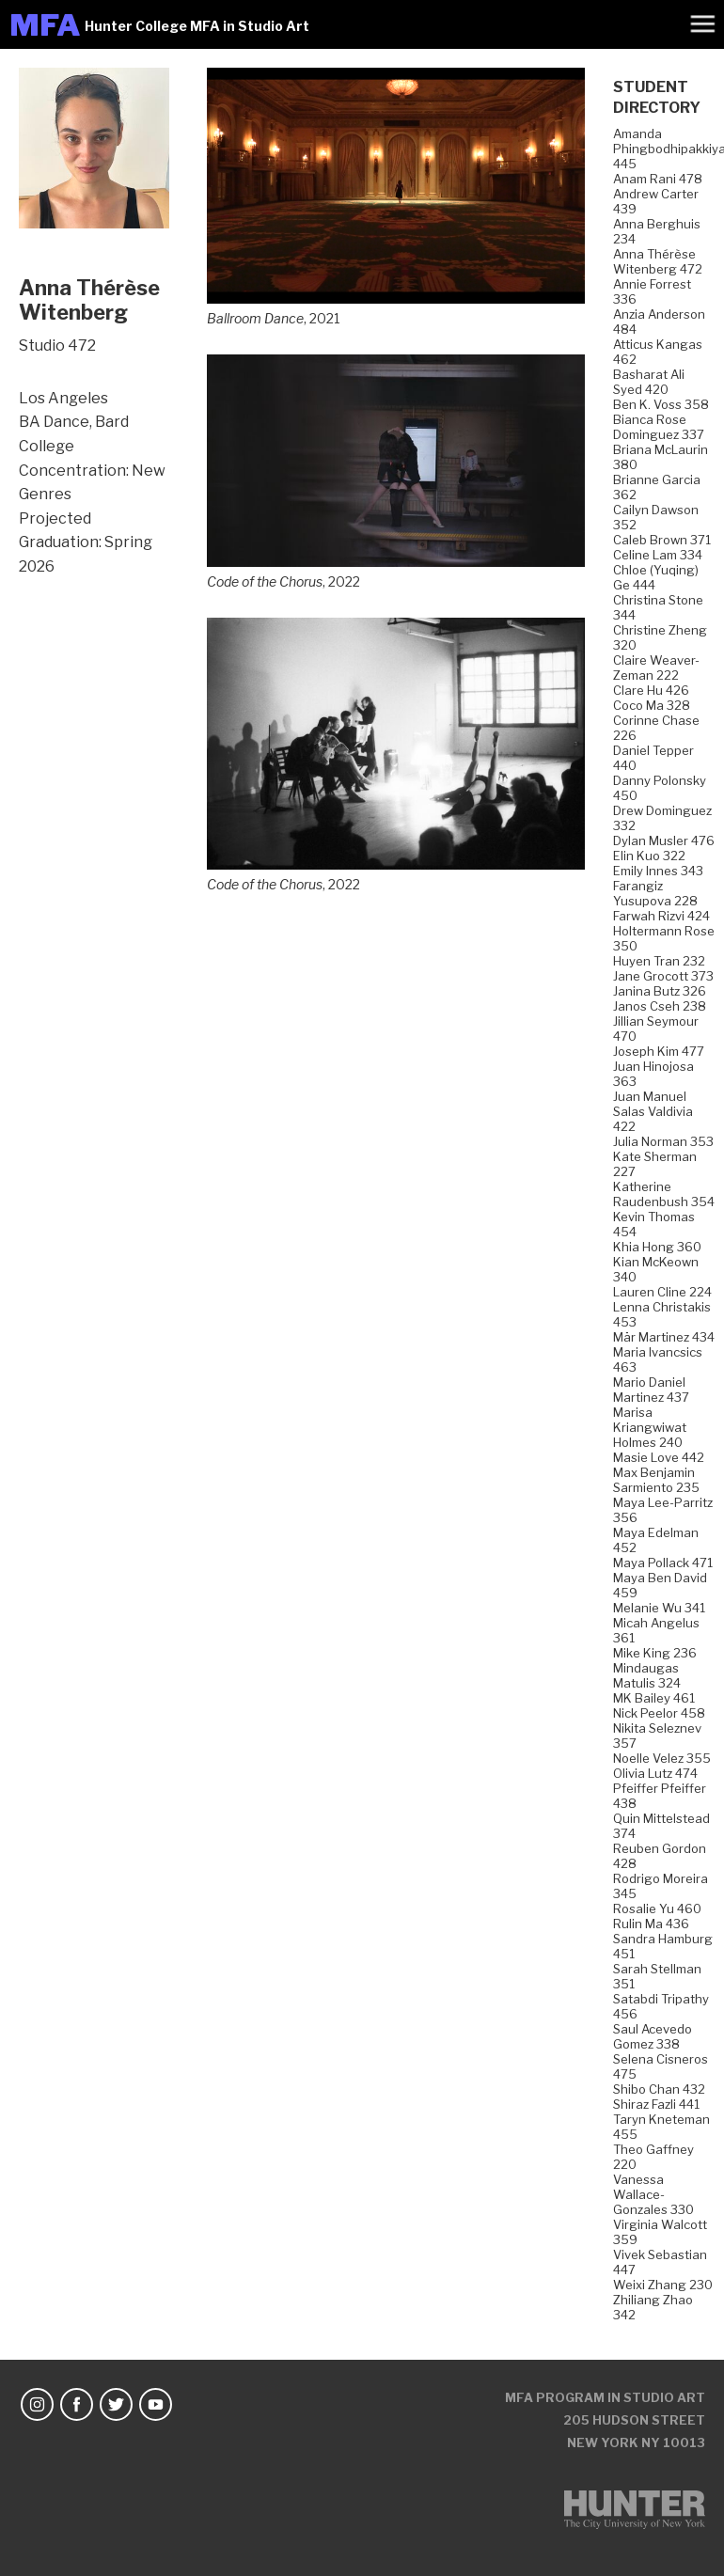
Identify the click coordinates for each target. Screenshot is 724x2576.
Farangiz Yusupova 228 (655, 893)
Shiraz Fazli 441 (656, 2104)
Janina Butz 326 (659, 990)
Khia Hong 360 (657, 1246)
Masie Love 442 (658, 1457)
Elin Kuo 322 (649, 855)
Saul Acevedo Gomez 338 (652, 2036)
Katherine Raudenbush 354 (664, 1194)
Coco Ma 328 (651, 705)
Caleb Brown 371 (662, 539)
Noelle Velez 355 (662, 1758)
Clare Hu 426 (651, 690)
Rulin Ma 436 (651, 1923)
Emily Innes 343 (658, 870)
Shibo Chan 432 (659, 2089)
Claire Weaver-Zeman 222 (656, 667)
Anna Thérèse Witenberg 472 (657, 261)
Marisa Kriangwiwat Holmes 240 (649, 1427)
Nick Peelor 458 (659, 1712)
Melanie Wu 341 (659, 1607)
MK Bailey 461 (654, 1697)
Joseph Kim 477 (658, 1051)
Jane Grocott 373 (663, 975)
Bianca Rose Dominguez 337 (658, 427)
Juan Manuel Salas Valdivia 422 (653, 1111)
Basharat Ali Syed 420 (649, 382)
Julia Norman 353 (663, 1141)
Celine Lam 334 (657, 554)
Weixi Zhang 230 (663, 2284)
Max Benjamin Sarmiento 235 (656, 1480)
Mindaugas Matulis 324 (647, 1675)
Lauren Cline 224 (662, 1291)
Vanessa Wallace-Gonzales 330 (653, 2194)
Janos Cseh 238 (659, 1005)
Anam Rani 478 (657, 178)
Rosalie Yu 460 (657, 1908)
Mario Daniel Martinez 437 (651, 1389)
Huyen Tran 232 (659, 960)
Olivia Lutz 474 (655, 1773)
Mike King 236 (655, 1652)
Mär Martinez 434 (664, 1336)
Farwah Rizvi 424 (661, 915)
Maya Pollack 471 (663, 1562)
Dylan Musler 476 (664, 840)
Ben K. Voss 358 (661, 404)
